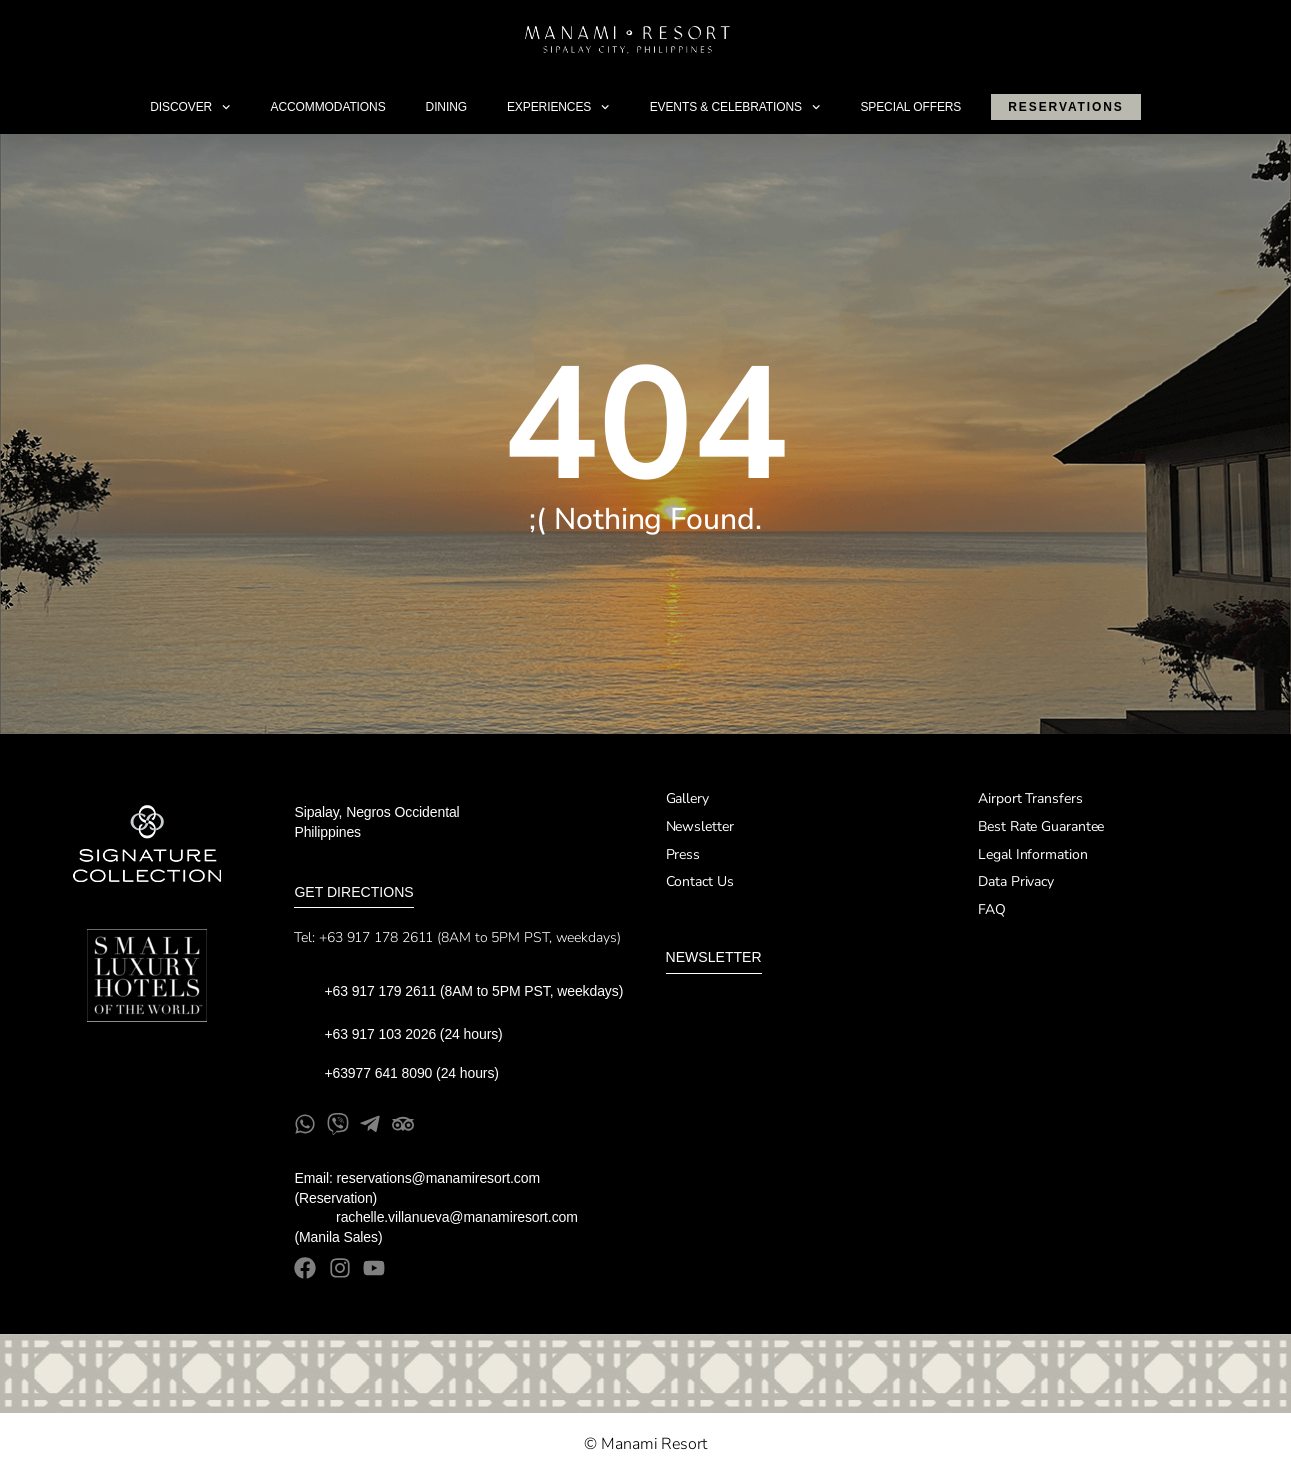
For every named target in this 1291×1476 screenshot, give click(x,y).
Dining (446, 107)
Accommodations (328, 107)
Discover (190, 107)
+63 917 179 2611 (380, 991)
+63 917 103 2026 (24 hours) (415, 1034)
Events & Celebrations (735, 107)
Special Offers (910, 107)
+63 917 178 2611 (376, 937)
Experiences (558, 107)
